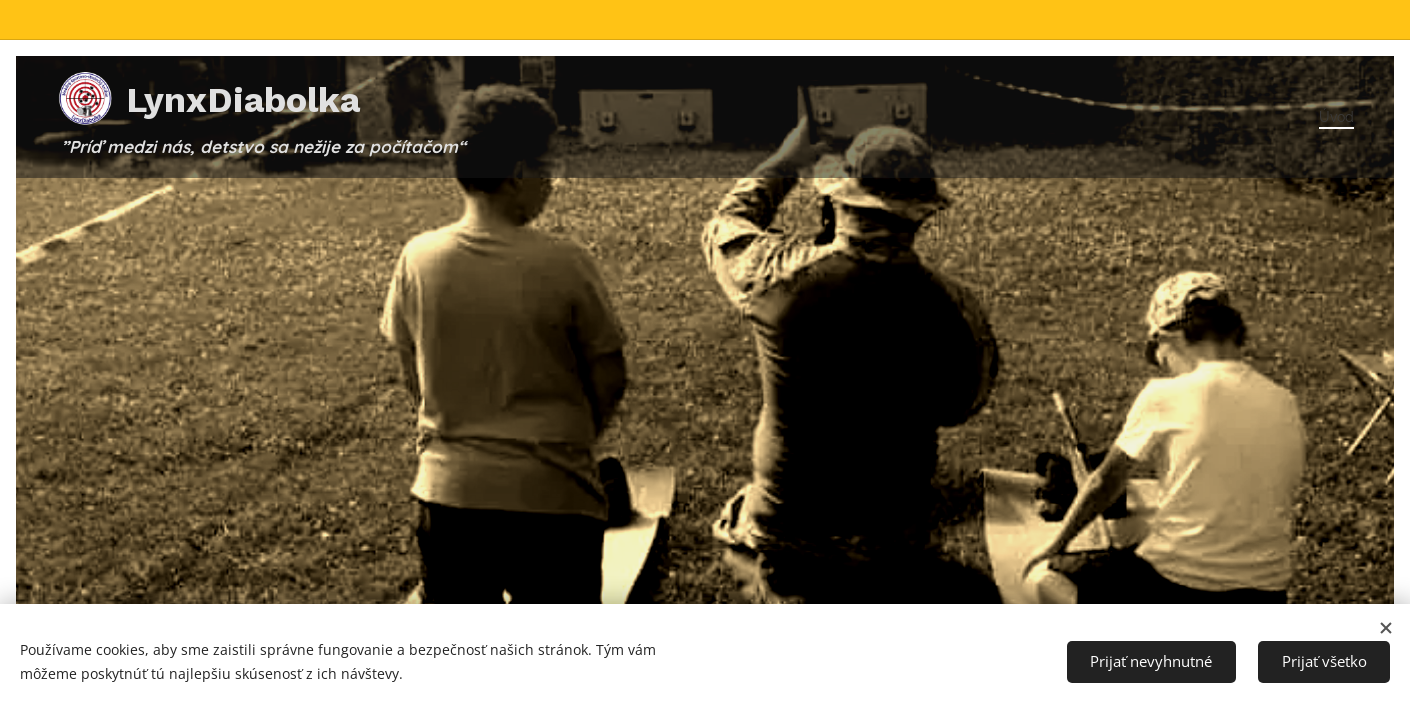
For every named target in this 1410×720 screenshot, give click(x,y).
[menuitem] (1331, 117)
